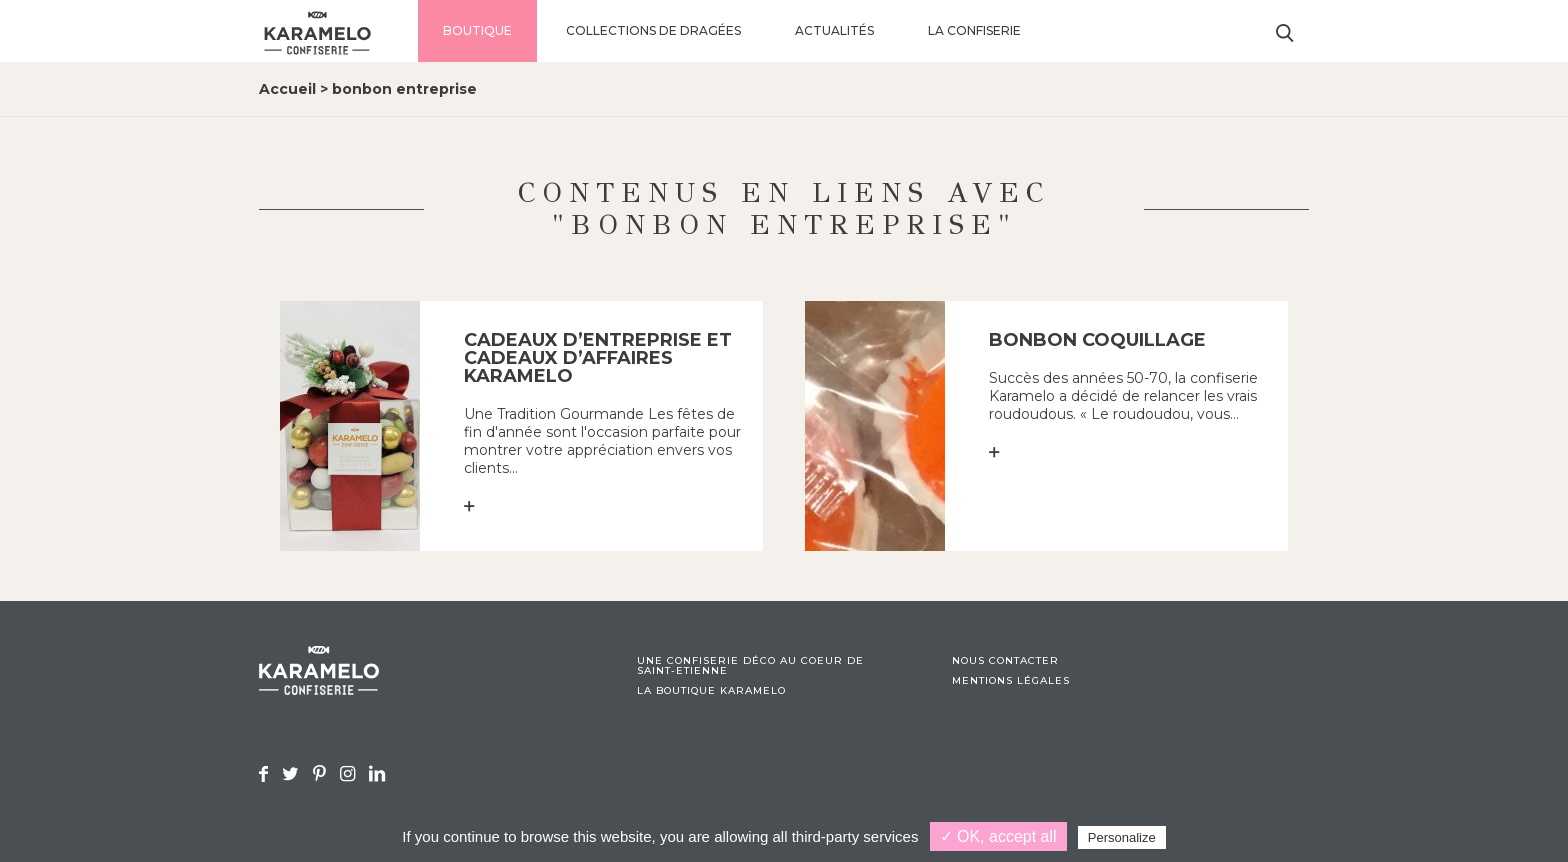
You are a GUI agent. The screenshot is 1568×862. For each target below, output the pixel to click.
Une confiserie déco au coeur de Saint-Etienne (750, 666)
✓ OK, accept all (998, 836)
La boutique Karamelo (711, 691)
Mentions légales (1011, 681)
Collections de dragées (653, 30)
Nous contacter (1005, 661)
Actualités (834, 30)
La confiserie (974, 30)
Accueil (287, 89)
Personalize (1122, 837)
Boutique (477, 30)
